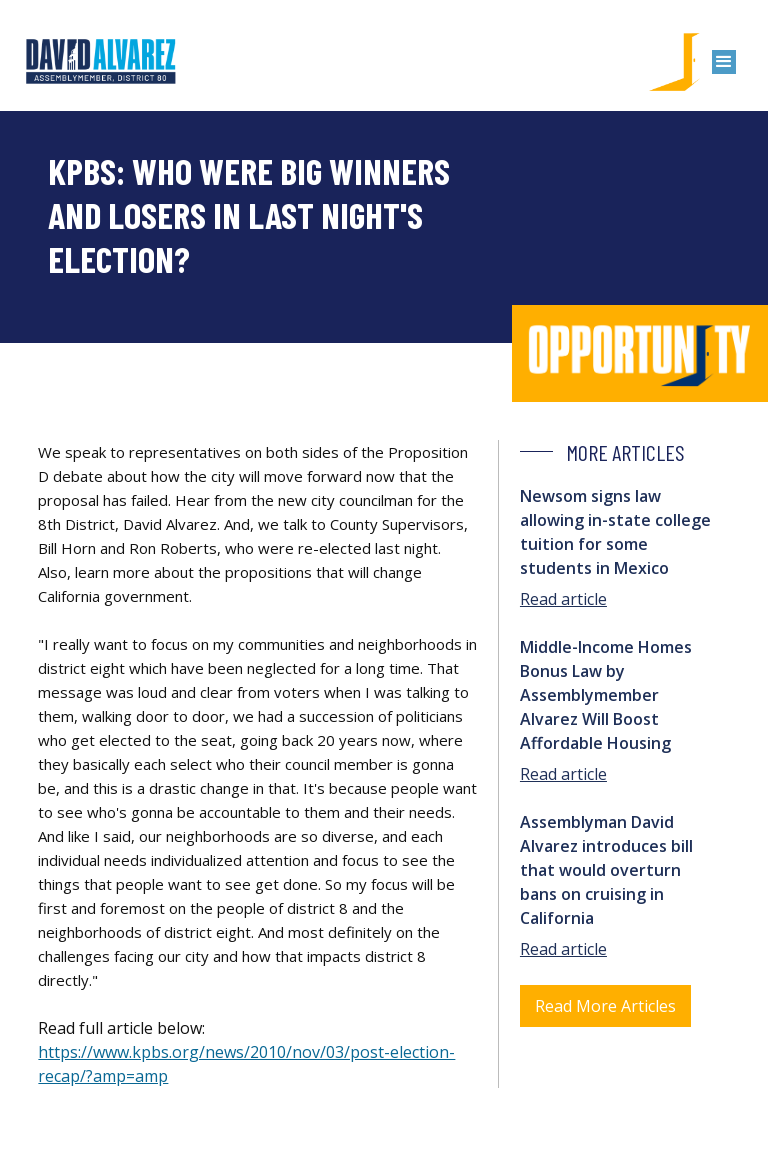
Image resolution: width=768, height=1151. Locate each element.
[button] (724, 62)
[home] (101, 62)
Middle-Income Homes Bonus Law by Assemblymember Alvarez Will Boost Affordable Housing (606, 695)
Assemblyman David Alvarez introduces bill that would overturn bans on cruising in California (606, 870)
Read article (563, 599)
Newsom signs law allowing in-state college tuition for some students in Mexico (615, 532)
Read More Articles (605, 1006)
